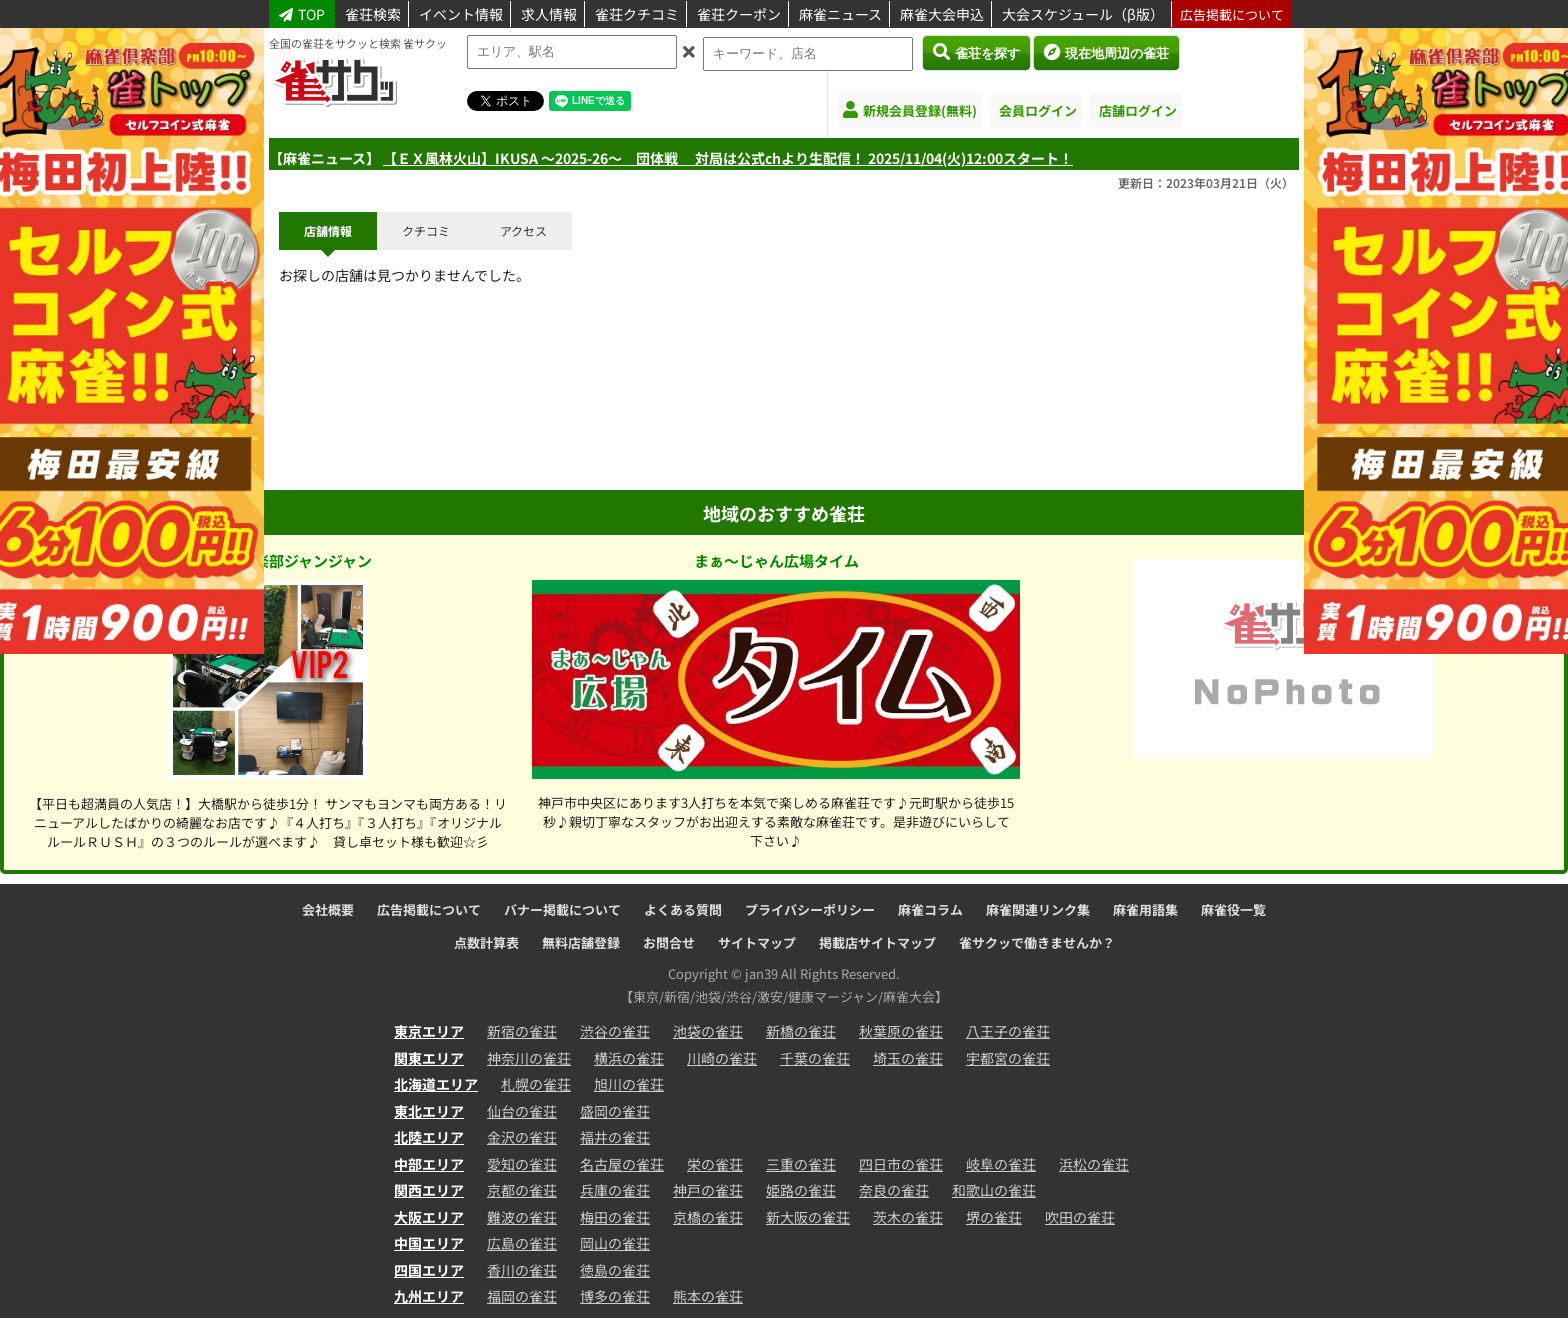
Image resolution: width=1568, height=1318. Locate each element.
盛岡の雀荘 (615, 1111)
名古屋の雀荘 (622, 1164)
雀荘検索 (373, 14)
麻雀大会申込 (942, 14)
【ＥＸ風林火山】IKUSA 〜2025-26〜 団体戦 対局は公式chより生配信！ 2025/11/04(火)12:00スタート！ (728, 158)
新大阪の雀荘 (808, 1217)
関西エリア (429, 1190)
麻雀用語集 (1145, 909)
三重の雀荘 (801, 1164)
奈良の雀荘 (894, 1190)
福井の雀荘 (615, 1137)
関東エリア (429, 1058)
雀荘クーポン (739, 14)
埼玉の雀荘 (908, 1058)
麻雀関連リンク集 (1038, 909)
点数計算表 (486, 942)
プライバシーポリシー (810, 909)
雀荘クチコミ (637, 14)
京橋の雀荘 (708, 1217)
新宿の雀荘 (522, 1031)
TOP (302, 14)
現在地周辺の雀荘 (1106, 52)
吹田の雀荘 (1080, 1217)
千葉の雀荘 (815, 1058)
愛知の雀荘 (522, 1164)
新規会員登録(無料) (910, 110)
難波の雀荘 (522, 1217)
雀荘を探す (976, 52)
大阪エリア (429, 1217)
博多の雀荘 (615, 1296)
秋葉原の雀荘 (901, 1031)
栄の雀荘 (715, 1164)
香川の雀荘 (522, 1270)
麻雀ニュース (840, 14)
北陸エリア (429, 1137)
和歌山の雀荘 (994, 1190)
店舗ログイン (1138, 110)
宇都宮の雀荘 (1008, 1058)
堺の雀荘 (994, 1217)
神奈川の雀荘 (529, 1058)
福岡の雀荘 (522, 1296)
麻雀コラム (930, 909)
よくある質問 (683, 909)
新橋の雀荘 (801, 1031)
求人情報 (549, 14)
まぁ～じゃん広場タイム (776, 560)
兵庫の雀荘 (615, 1190)
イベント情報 (461, 14)
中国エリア (429, 1243)
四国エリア (429, 1270)
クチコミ (426, 230)
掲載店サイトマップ (877, 942)
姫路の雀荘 (801, 1190)
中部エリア (429, 1164)
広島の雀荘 (522, 1243)
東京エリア (429, 1031)
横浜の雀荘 (629, 1058)
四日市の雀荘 (901, 1164)
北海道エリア (436, 1084)
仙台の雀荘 (522, 1111)
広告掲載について (1232, 14)
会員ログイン (1038, 110)
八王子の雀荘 (1008, 1031)
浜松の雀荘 (1094, 1164)
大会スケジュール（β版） (1083, 14)
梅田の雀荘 (615, 1217)
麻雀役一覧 (1233, 909)
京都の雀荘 (522, 1190)
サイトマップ (757, 942)
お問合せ (669, 942)
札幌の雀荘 (536, 1084)
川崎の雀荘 (722, 1058)
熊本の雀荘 (708, 1296)
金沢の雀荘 (522, 1137)
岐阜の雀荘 (1001, 1164)
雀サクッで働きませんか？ (1037, 942)
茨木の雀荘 (908, 1217)
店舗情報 (328, 230)
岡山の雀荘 (615, 1243)
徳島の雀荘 (615, 1270)
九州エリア (429, 1296)
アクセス (523, 230)
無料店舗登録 (581, 942)
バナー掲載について (562, 909)
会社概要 (328, 909)
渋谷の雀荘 (615, 1031)
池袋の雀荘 (708, 1031)
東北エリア (429, 1111)
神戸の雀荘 (708, 1190)
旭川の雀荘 (629, 1084)
